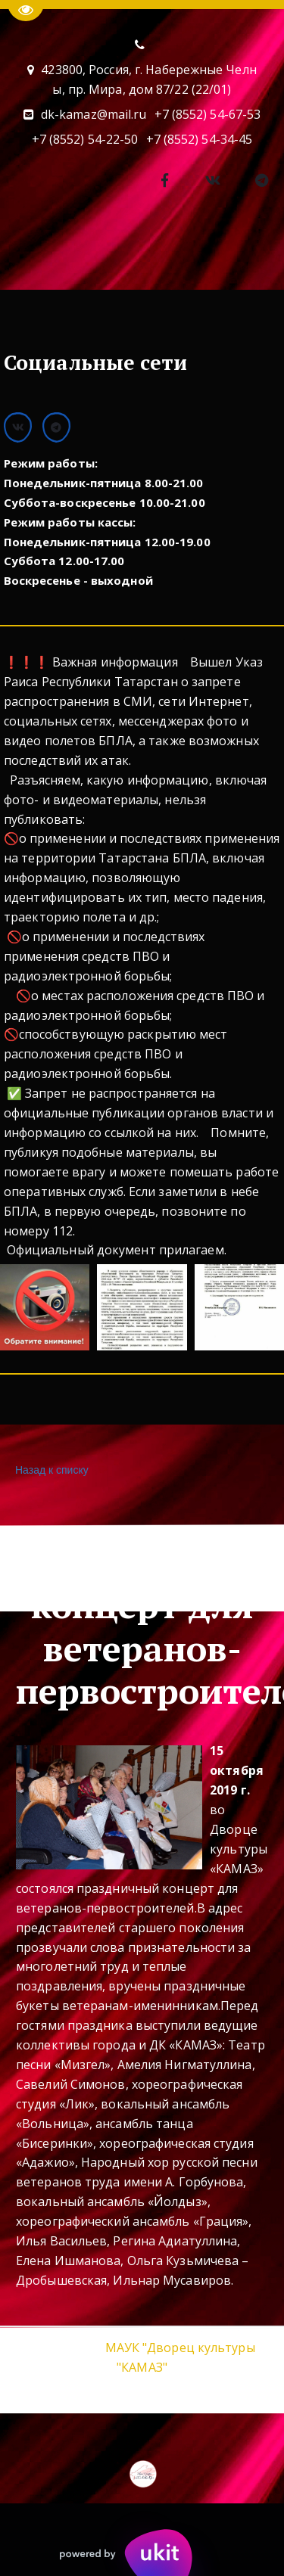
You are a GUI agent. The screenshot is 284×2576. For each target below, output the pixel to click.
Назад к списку (50, 1470)
